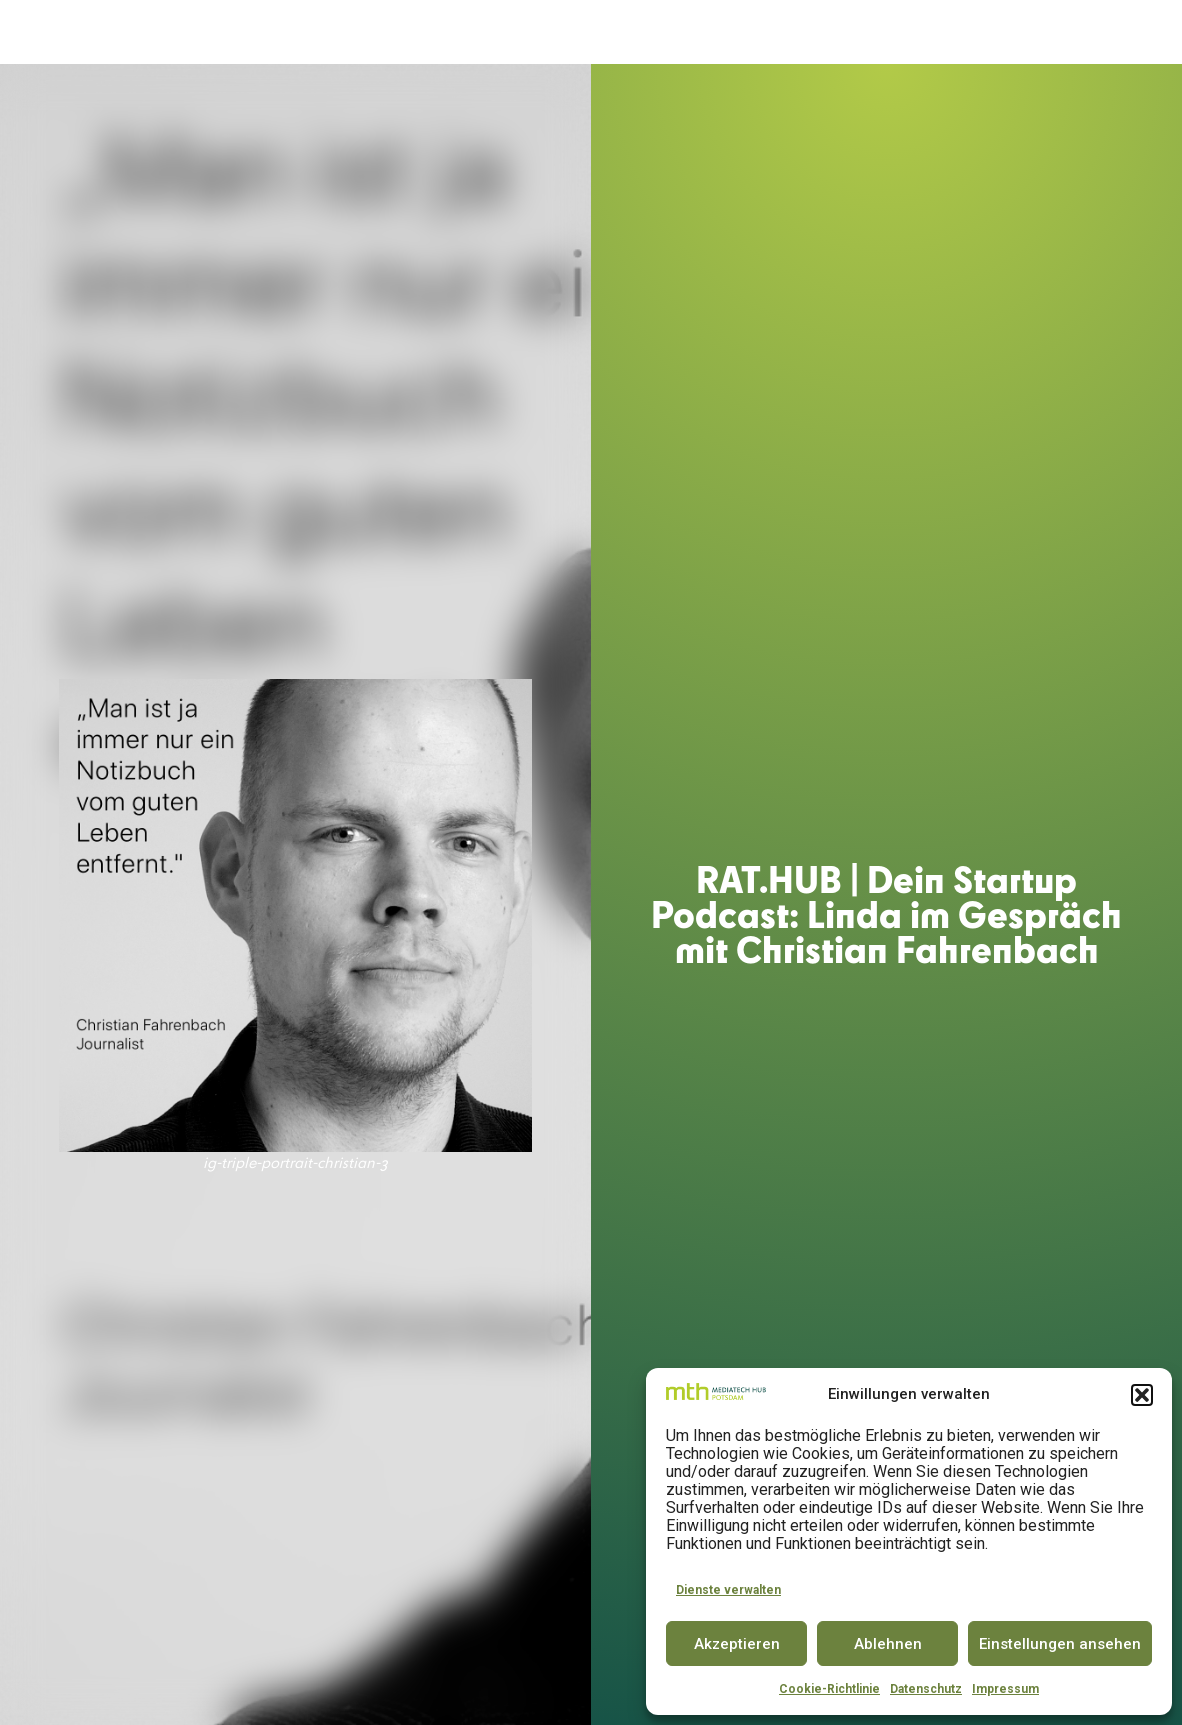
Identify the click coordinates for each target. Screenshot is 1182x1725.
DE (1097, 32)
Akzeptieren (737, 1644)
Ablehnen (888, 1644)
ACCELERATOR (454, 32)
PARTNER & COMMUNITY (868, 32)
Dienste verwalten (728, 1590)
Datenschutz (926, 1689)
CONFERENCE (721, 32)
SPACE (539, 32)
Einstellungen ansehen (1060, 1644)
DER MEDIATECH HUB (310, 33)
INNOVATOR (617, 32)
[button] (1142, 1395)
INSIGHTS (1008, 33)
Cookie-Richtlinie (829, 1689)
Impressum (1005, 1689)
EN (1134, 32)
